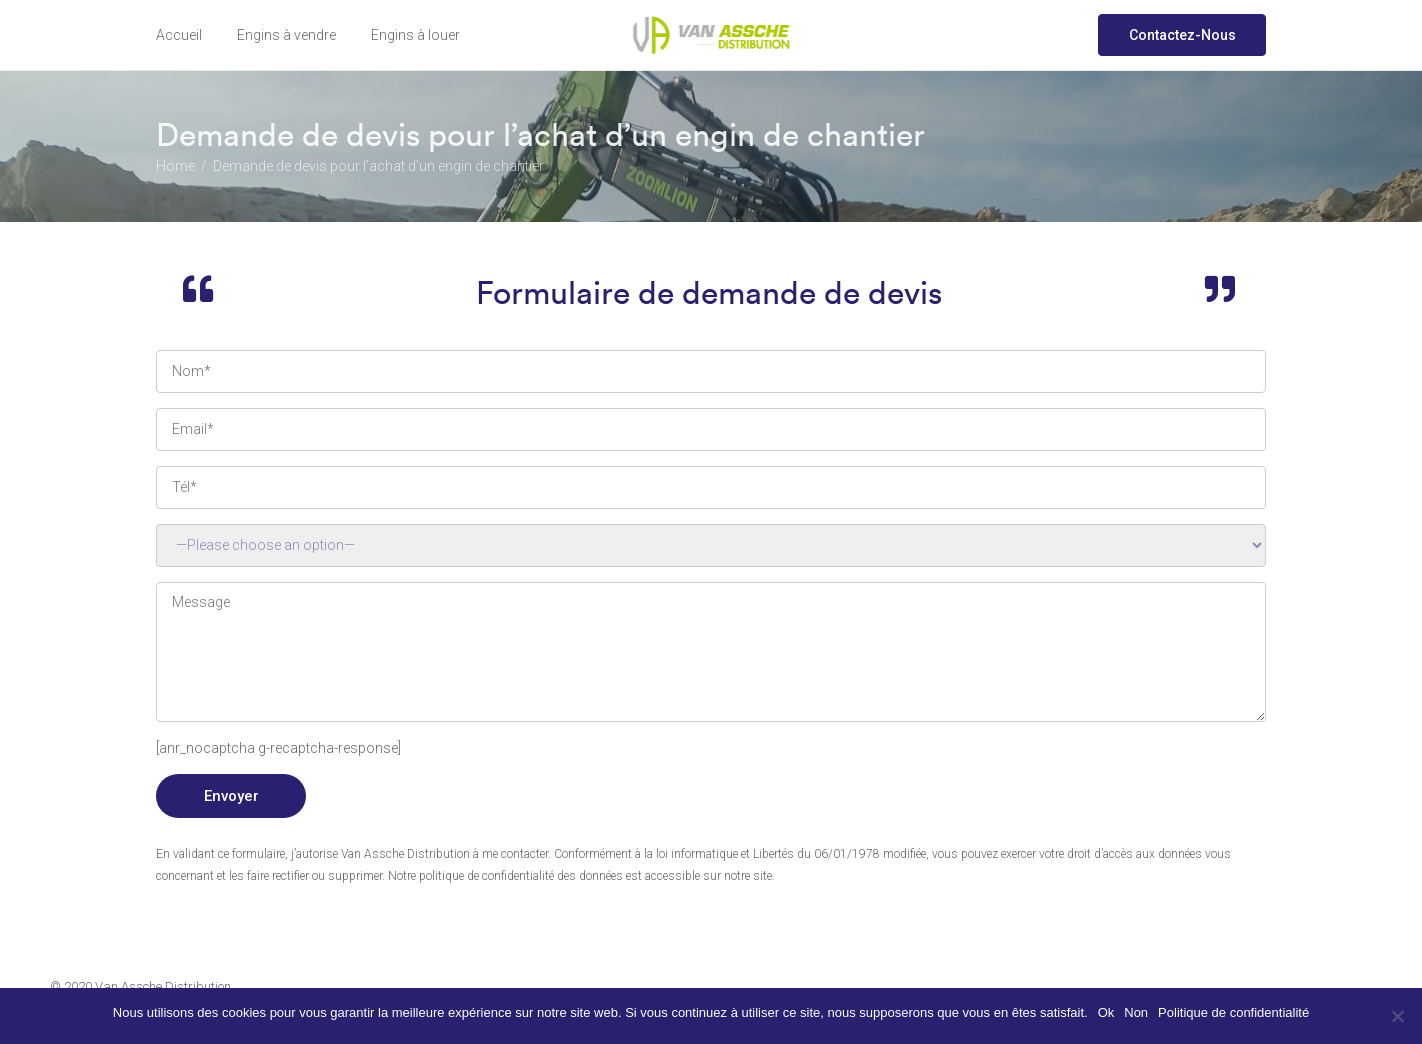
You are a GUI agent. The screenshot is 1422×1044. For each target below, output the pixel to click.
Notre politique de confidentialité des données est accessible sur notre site (580, 876)
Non (1136, 1012)
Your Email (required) (711, 429)
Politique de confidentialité (1233, 1012)
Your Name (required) (711, 371)
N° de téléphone (711, 487)
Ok (1106, 1012)
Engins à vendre (286, 35)
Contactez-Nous (1182, 35)
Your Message (711, 652)
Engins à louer (415, 35)
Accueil (179, 35)
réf (711, 545)
